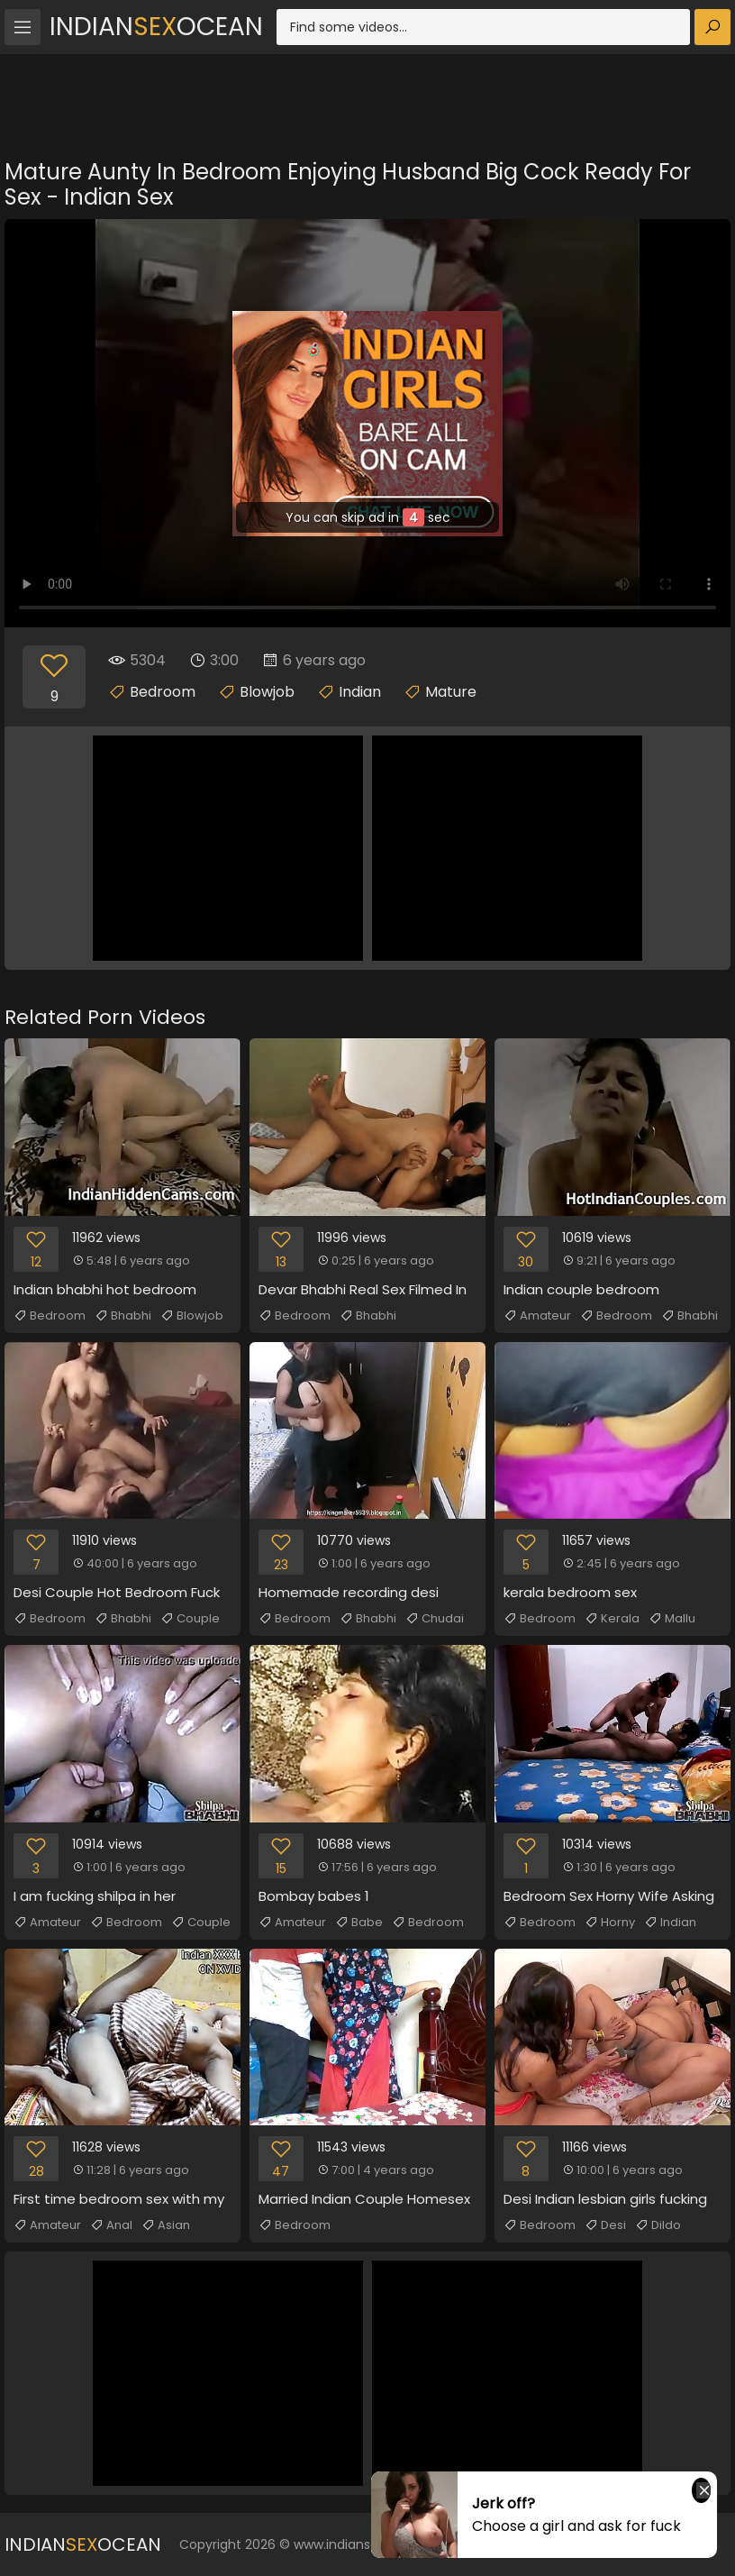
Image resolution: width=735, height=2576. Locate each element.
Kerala (612, 1618)
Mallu (672, 1618)
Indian (360, 691)
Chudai (434, 1618)
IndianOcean (156, 26)
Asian (165, 2225)
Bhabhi (123, 1316)
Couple (190, 1618)
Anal (111, 2225)
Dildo (658, 2225)
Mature (450, 691)
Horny (610, 1922)
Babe (359, 1922)
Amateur (537, 1316)
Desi (605, 2225)
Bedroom (162, 691)
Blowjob (267, 691)
